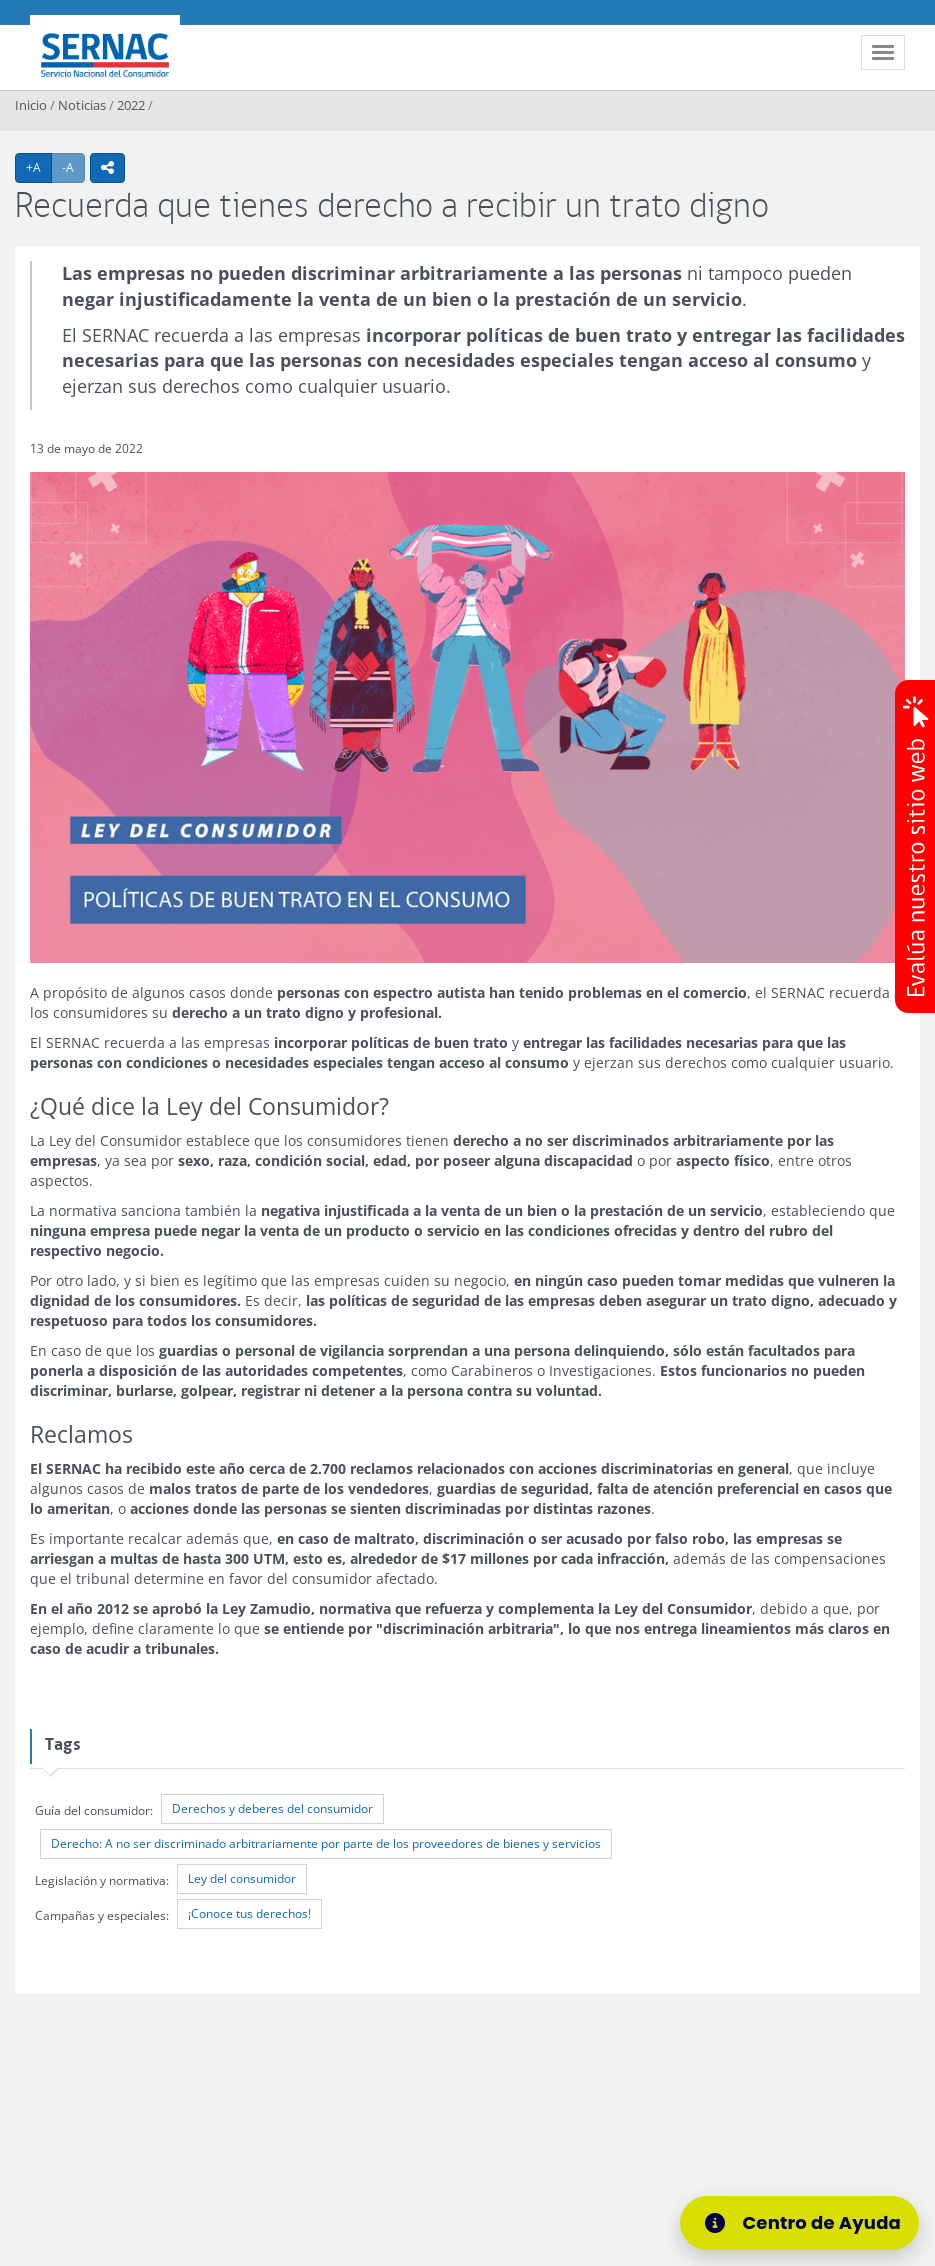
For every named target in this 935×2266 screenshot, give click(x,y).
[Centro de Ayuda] (799, 2223)
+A (39, 167)
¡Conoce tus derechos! (249, 1913)
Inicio (31, 105)
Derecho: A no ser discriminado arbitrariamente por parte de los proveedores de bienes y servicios (326, 1843)
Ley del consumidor (242, 1878)
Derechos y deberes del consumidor (272, 1808)
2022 (131, 105)
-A (73, 167)
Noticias (82, 105)
